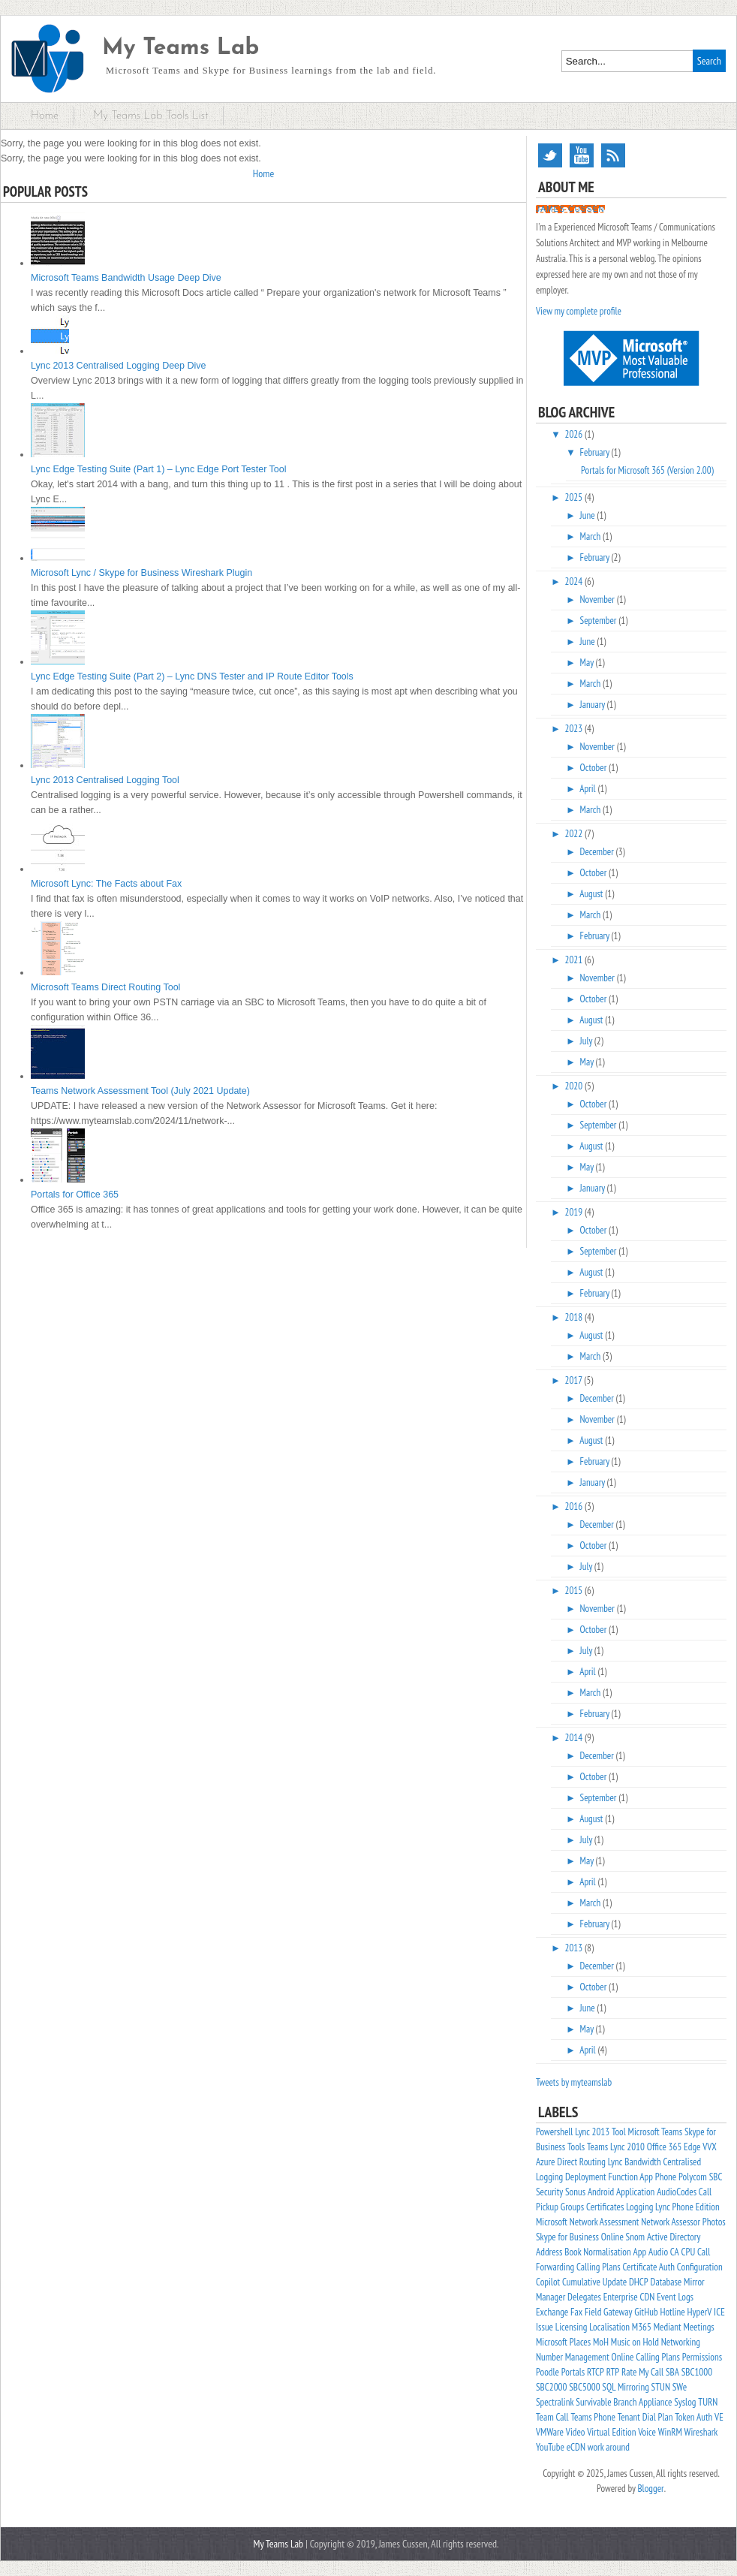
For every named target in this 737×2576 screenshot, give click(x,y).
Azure (545, 2162)
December (598, 851)
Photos (714, 2222)
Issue (544, 2327)
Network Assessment (604, 2222)
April (588, 788)
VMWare (550, 2432)
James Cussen (570, 209)
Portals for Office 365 (75, 1194)
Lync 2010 (627, 2147)
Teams (597, 2147)
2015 (575, 1590)
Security (549, 2192)
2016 (575, 1506)
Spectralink (554, 2402)
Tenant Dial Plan (645, 2417)
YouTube (582, 155)
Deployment (585, 2177)
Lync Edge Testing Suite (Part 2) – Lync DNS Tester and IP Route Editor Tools (192, 676)
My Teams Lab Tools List (151, 116)
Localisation (609, 2327)
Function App (631, 2177)
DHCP (638, 2282)
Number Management (572, 2357)
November (598, 599)
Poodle (547, 2372)
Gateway (617, 2312)
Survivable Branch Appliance (624, 2402)
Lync (615, 2162)
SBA (672, 2372)
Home (45, 116)
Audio (658, 2252)
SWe (679, 2387)
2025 (575, 497)
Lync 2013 (592, 2132)
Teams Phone (592, 2417)
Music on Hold (635, 2342)
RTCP (595, 2372)
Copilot (548, 2282)
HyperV (699, 2312)
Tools (576, 2147)
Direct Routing (581, 2162)
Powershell (554, 2132)
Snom (635, 2237)
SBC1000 (696, 2372)
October (594, 767)
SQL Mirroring (625, 2387)
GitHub (645, 2312)
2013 (575, 1948)
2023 (575, 728)
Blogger (650, 2488)
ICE (719, 2312)
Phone (666, 2177)
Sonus (575, 2192)
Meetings (698, 2327)
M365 (641, 2327)
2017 (575, 1380)
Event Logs (675, 2297)
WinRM (670, 2432)
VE (718, 2417)
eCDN (576, 2447)
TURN (707, 2402)
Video (575, 2432)
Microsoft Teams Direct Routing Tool (105, 987)
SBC (716, 2177)
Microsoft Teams (655, 2132)
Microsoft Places (563, 2342)
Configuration (700, 2267)
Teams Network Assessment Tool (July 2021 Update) (140, 1091)
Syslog (685, 2402)
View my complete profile (578, 311)
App (640, 2252)
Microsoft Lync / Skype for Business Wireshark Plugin (141, 573)
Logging (639, 2207)
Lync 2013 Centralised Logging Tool (105, 780)
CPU (688, 2252)
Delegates (584, 2297)
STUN (660, 2387)
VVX (709, 2147)
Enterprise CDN (629, 2297)
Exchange (552, 2312)
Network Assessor (670, 2222)
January (593, 704)
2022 (575, 833)
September (599, 620)
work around (609, 2447)
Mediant (667, 2327)
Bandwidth (642, 2162)
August (592, 893)
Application (635, 2192)
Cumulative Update (594, 2282)
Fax (576, 2312)
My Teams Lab (180, 48)
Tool (619, 2132)
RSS (613, 155)
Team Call (552, 2417)
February (596, 452)
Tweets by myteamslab (574, 2082)
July (587, 1041)
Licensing (571, 2327)
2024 (575, 581)
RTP (612, 2372)
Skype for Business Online (580, 2237)
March (591, 536)
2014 (575, 1737)
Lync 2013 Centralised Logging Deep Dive (118, 365)
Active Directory (673, 2237)
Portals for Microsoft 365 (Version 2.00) (647, 470)
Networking (680, 2342)
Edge (692, 2147)
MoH (601, 2342)
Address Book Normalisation (583, 2252)
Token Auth (693, 2417)
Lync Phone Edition (687, 2207)
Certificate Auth (648, 2267)
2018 (575, 1317)
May (588, 662)
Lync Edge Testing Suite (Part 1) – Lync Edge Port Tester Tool (159, 469)
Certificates (605, 2207)
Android (601, 2192)
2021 (575, 960)
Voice (647, 2432)
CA (674, 2252)
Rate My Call (642, 2372)
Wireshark (701, 2432)
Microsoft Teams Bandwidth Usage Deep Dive (126, 278)
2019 (575, 1212)
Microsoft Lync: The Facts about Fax (106, 883)
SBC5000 (584, 2387)
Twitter (550, 155)
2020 (575, 1086)
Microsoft (551, 2222)
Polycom (692, 2177)
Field (593, 2312)
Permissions (702, 2357)
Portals (573, 2372)
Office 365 (664, 2147)
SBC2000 (551, 2387)
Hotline (672, 2312)
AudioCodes (676, 2192)
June (588, 515)
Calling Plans (598, 2267)
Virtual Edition (611, 2432)
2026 (575, 434)
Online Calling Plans (646, 2357)
